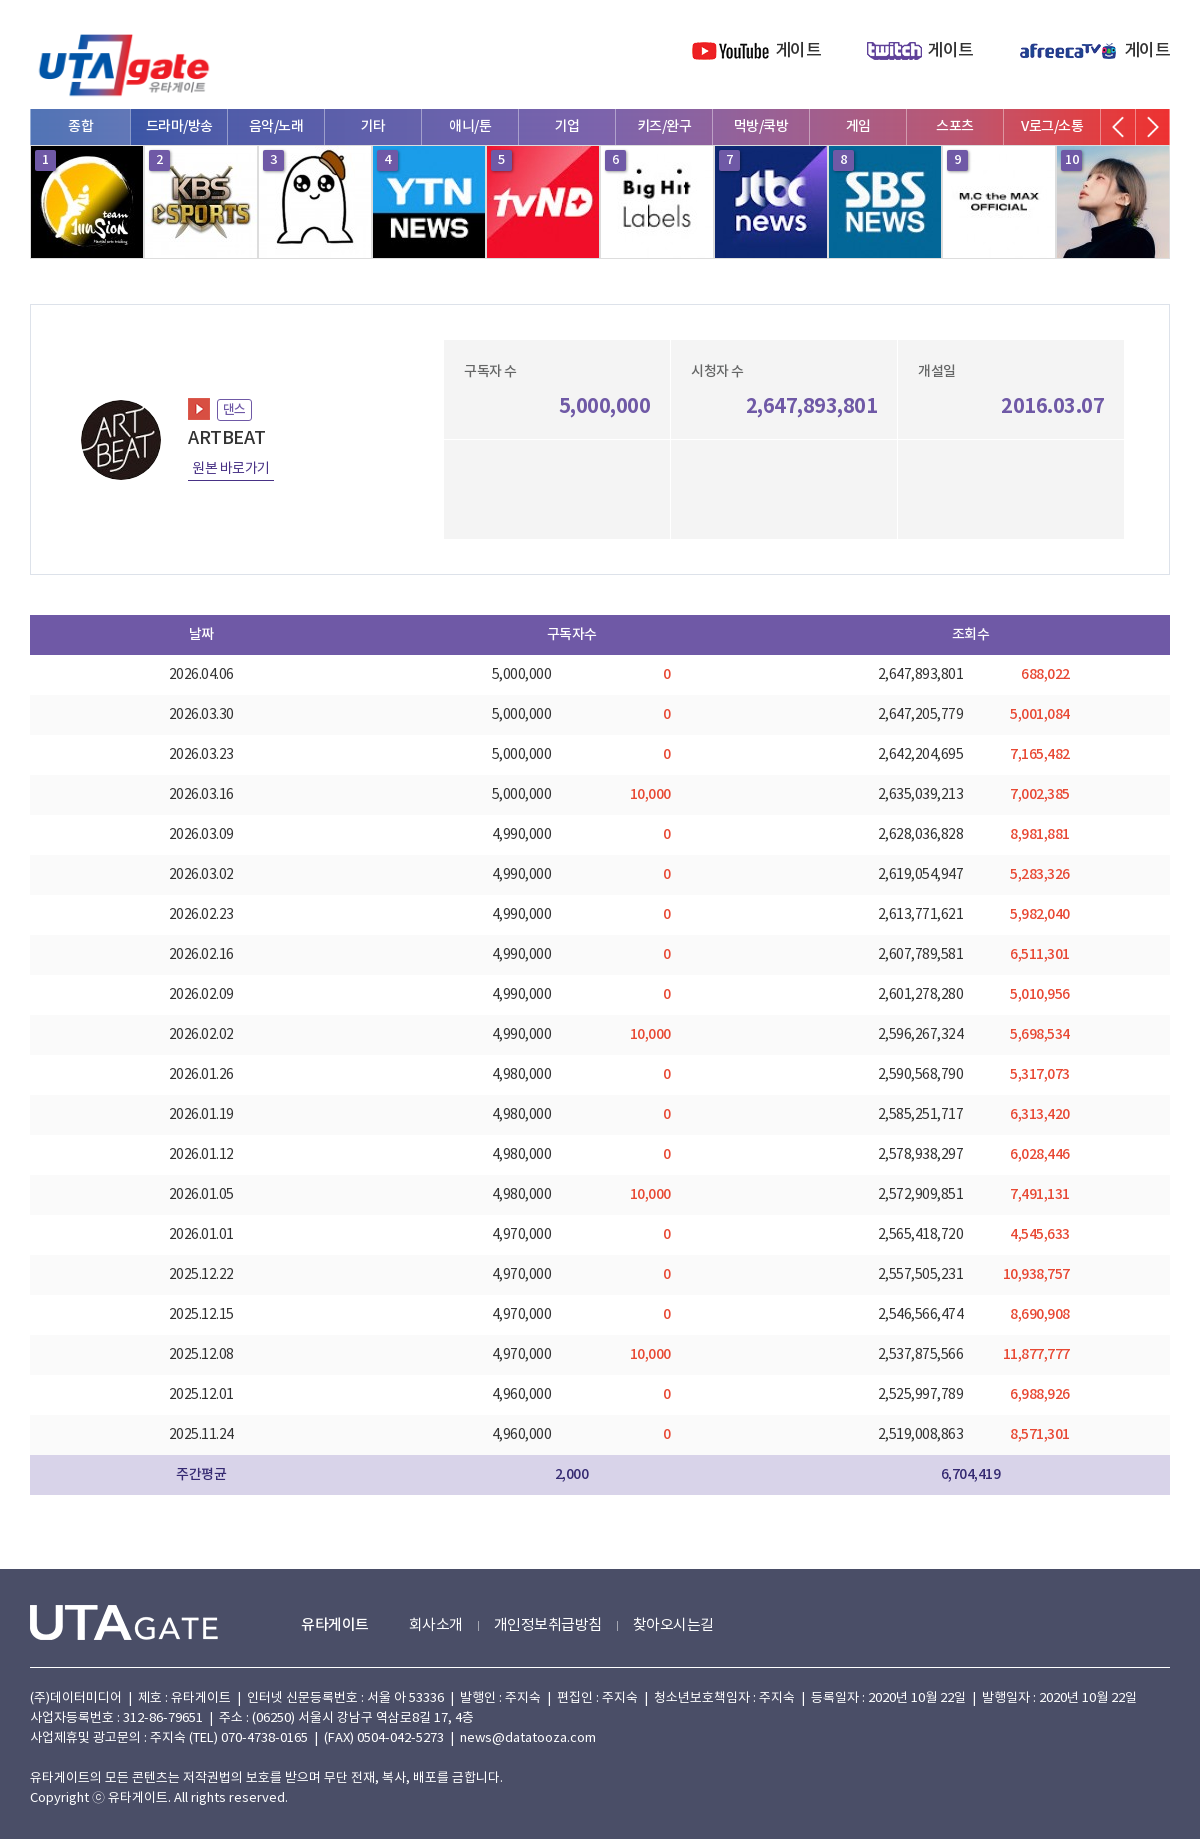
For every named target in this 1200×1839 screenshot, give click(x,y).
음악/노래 (276, 126)
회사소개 (436, 1625)
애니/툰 (470, 126)
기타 (373, 126)
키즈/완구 (664, 126)
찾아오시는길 (673, 1625)
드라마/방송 (179, 126)
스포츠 (955, 126)
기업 (567, 126)
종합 (80, 126)
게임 (858, 126)
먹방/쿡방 (761, 126)
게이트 (798, 51)
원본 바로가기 (231, 469)
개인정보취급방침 (548, 1625)
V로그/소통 (1052, 126)
